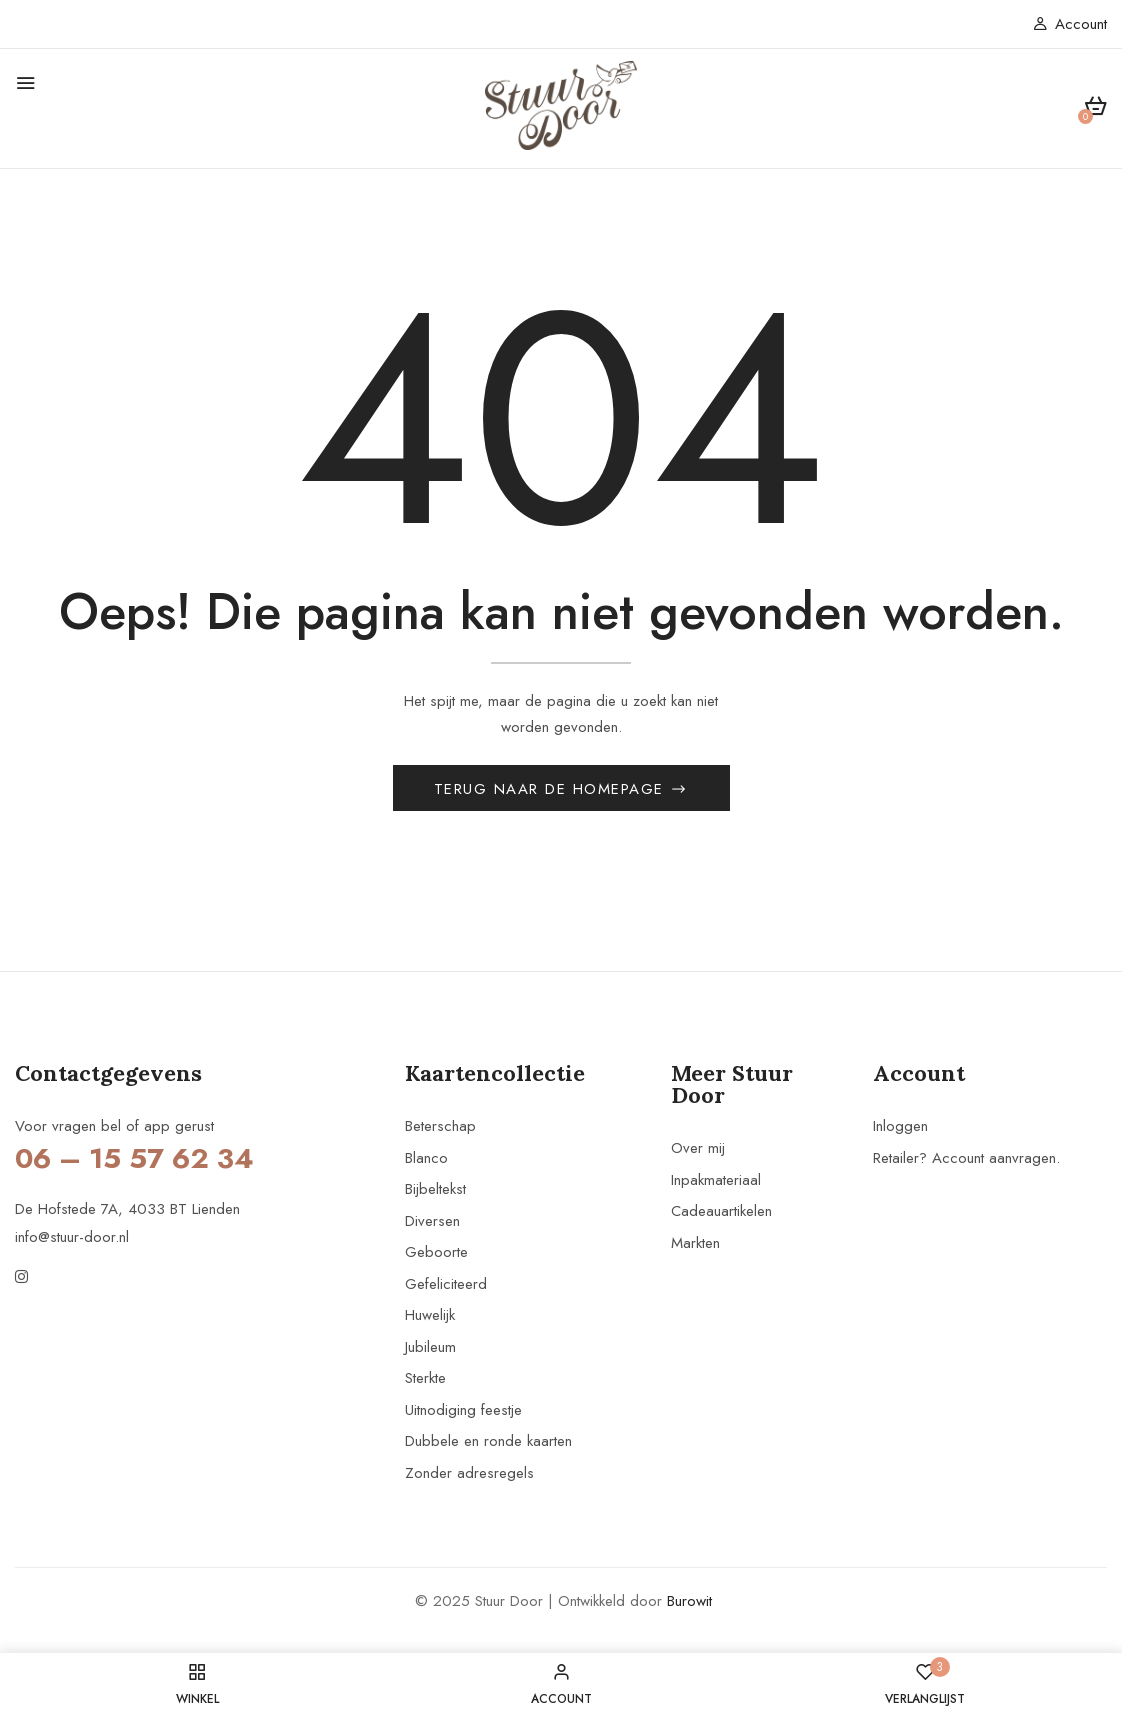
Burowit (689, 1606)
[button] (1095, 109)
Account (1070, 24)
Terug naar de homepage (552, 794)
